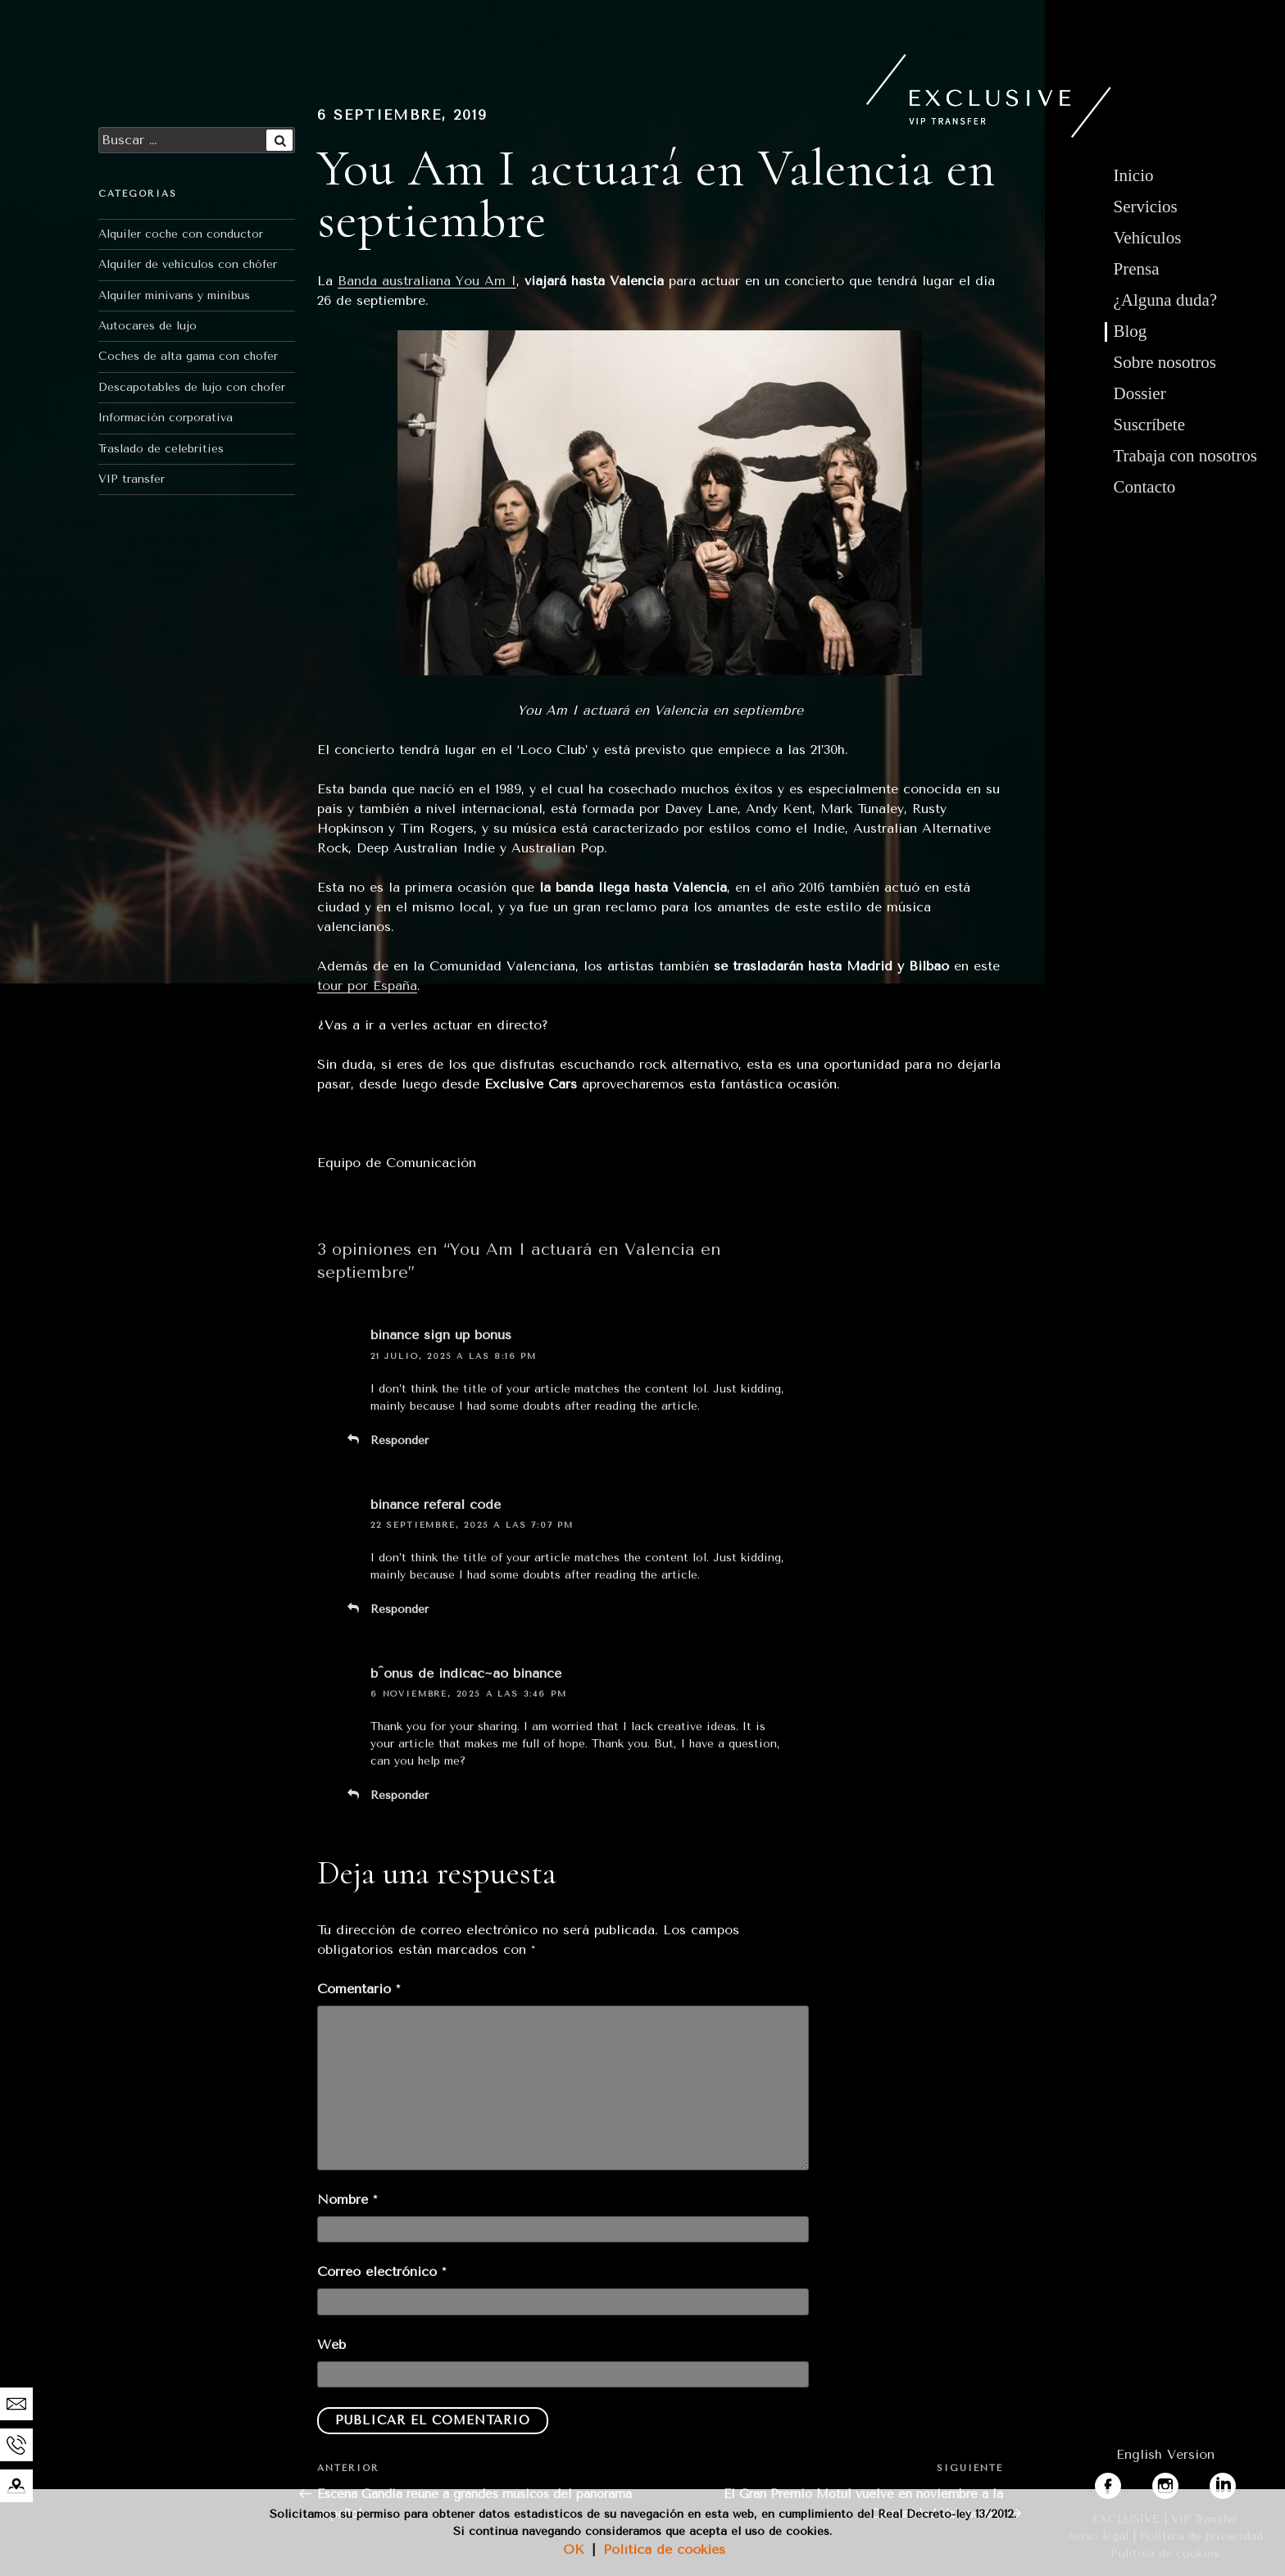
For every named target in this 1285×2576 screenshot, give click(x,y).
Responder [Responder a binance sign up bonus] (399, 1440)
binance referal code (435, 1504)
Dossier (1140, 393)
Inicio (1134, 175)
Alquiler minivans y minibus (174, 295)
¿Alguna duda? (1166, 300)
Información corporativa (165, 418)
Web (331, 2344)
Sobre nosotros (1165, 362)
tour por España (367, 985)
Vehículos (1148, 238)
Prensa (1137, 269)
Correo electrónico (381, 2271)
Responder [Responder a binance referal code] (399, 1609)
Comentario (358, 1989)
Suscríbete (1149, 424)
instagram (1183, 2482)
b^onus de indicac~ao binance (465, 1673)
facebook (1123, 2482)
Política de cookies (664, 2549)
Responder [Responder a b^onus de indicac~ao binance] (399, 1795)
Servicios (1146, 206)
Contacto (1145, 487)
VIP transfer (131, 479)
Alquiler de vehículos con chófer (187, 264)
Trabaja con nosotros (1185, 456)
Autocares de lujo (147, 326)
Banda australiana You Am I (427, 280)
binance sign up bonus (440, 1335)
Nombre (347, 2199)
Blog (1130, 331)
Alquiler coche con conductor (180, 234)
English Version (1165, 2454)
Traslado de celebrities (161, 449)
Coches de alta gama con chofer (188, 356)
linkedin (1234, 2482)
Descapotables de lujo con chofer (191, 387)
